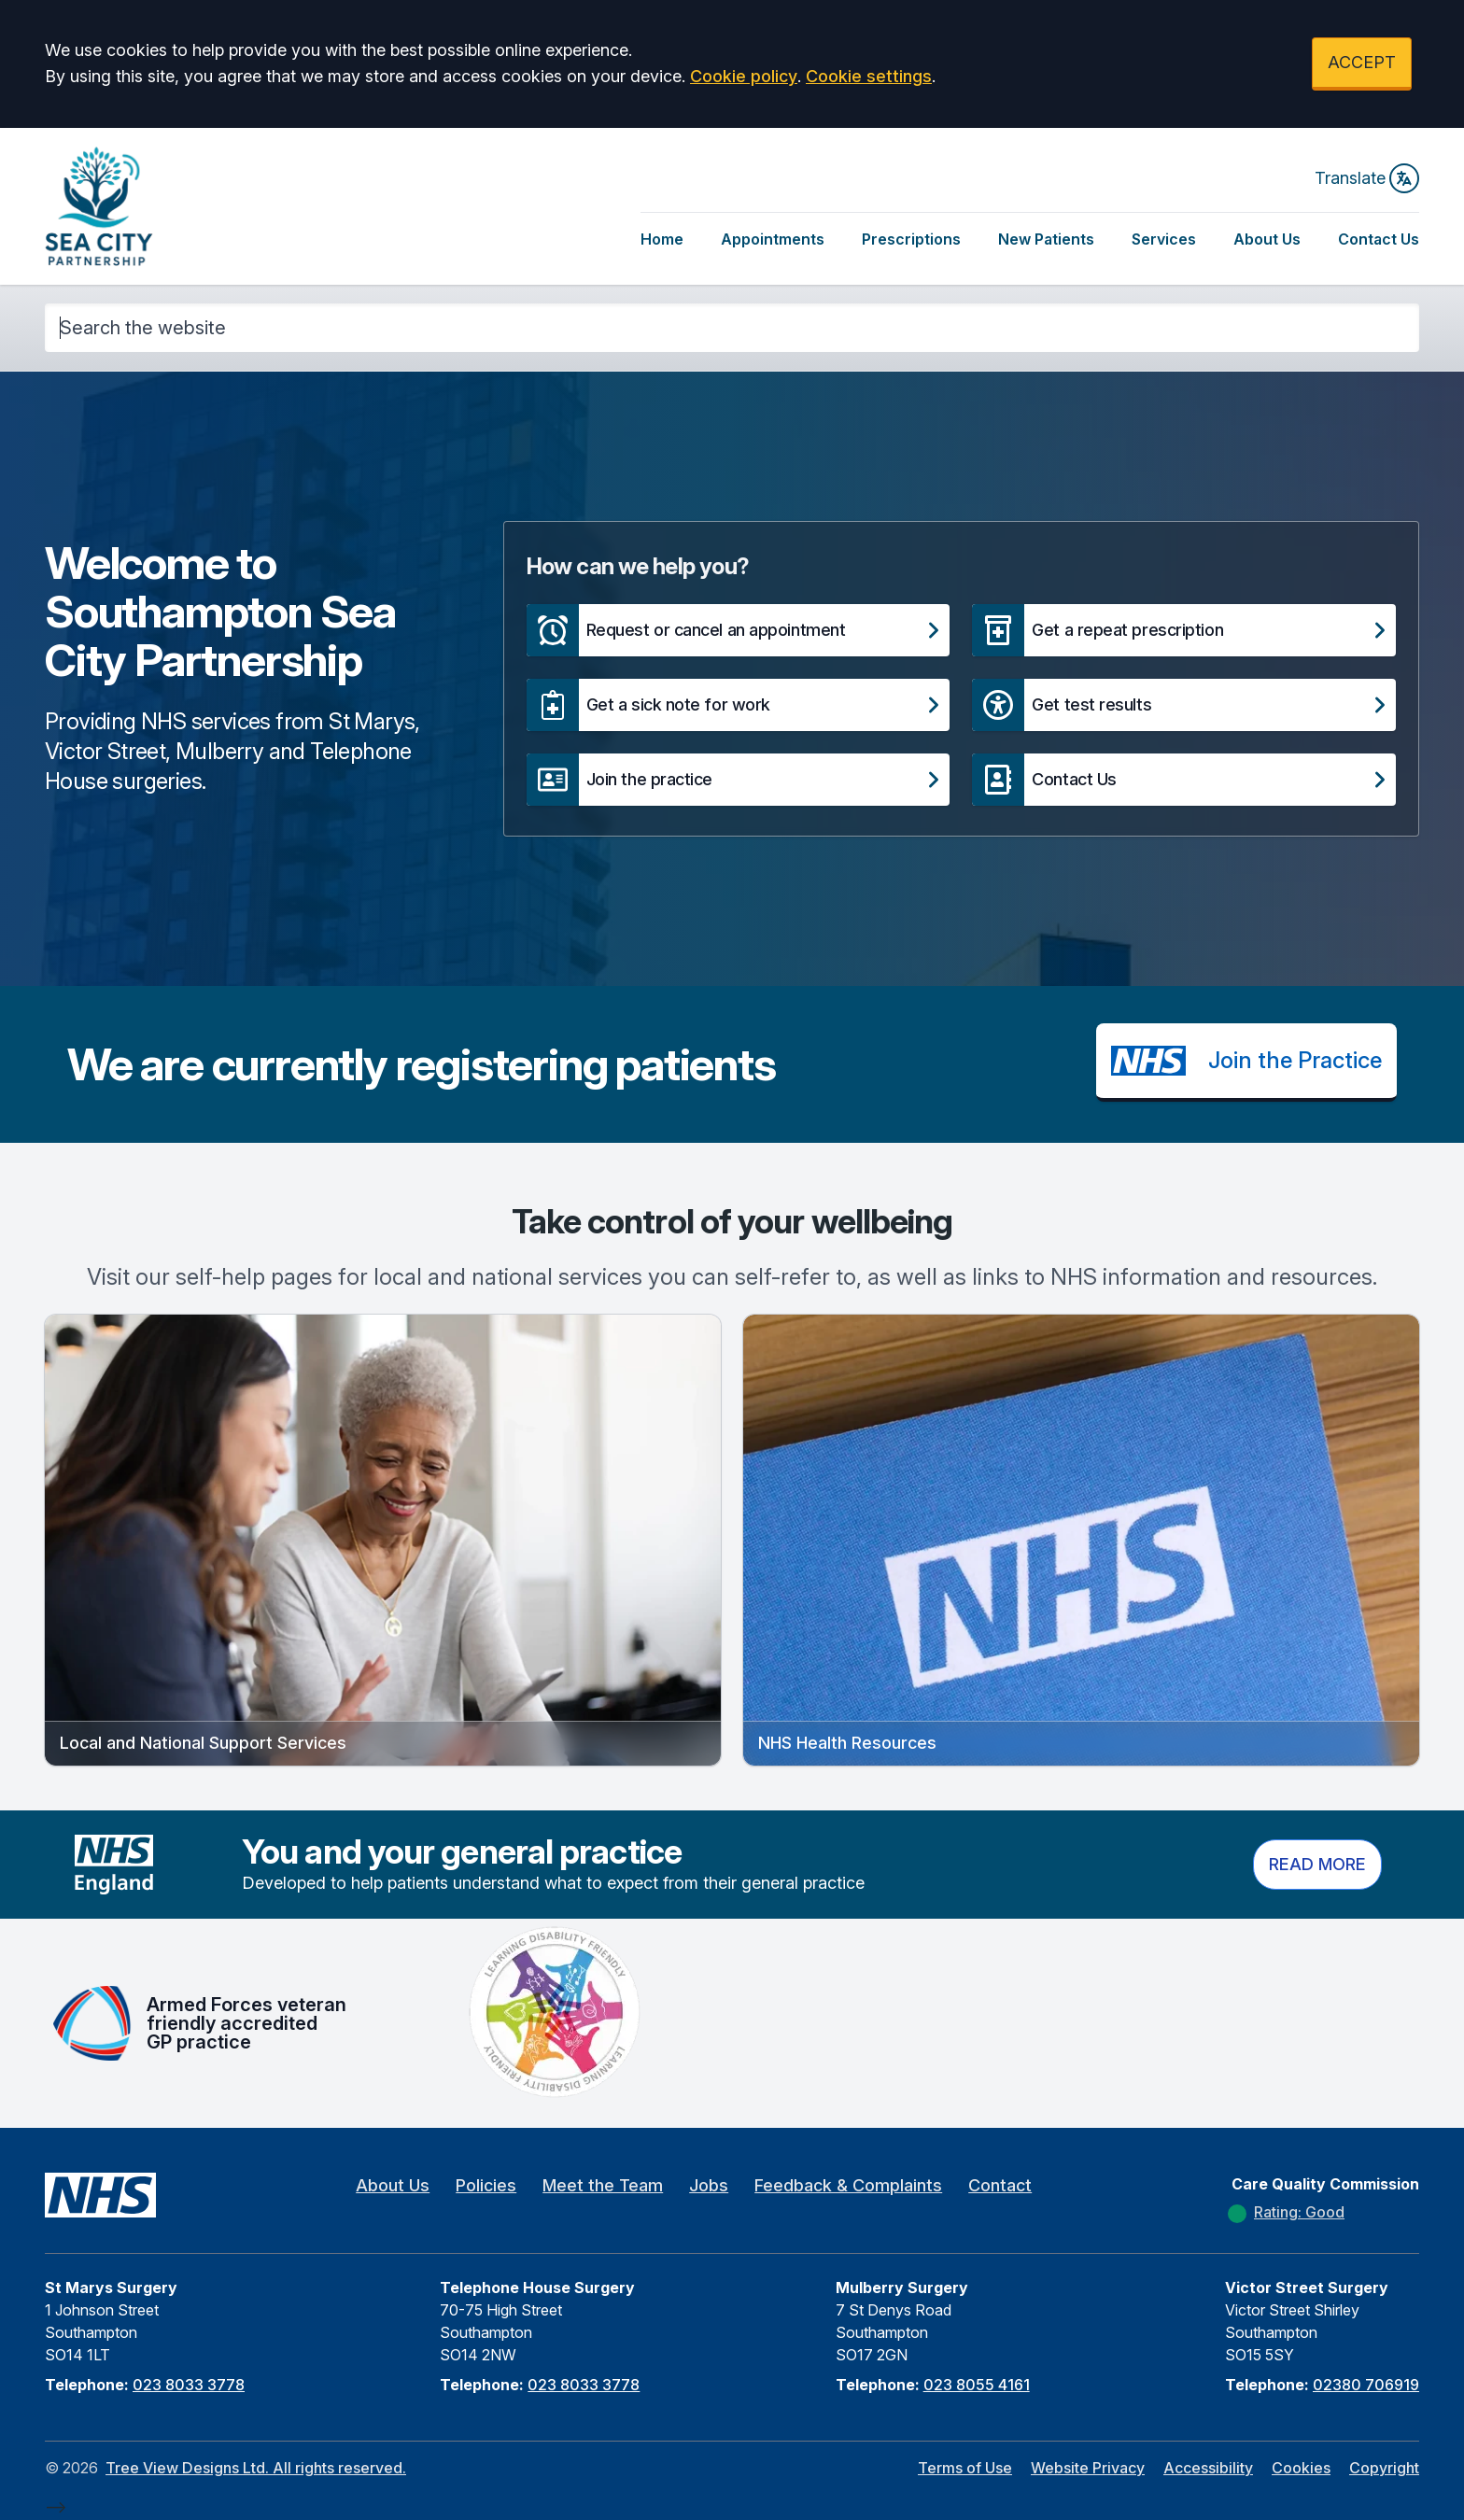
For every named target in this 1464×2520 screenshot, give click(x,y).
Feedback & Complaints (848, 2185)
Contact (1000, 2185)
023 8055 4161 (976, 2384)
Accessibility (1208, 2467)
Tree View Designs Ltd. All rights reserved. (256, 2467)
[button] (738, 630)
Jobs (708, 2185)
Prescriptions (911, 239)
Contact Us (1378, 239)
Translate (1367, 178)
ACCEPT (1362, 62)
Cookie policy (743, 76)
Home (661, 239)
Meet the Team (602, 2185)
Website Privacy (1088, 2467)
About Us (1267, 239)
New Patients (1046, 239)
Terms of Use (965, 2467)
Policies (486, 2185)
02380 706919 (1366, 2384)
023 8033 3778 (189, 2384)
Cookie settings (869, 76)
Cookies (1301, 2467)
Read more (1317, 1864)
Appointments (772, 239)
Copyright (1384, 2467)
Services (1164, 239)
